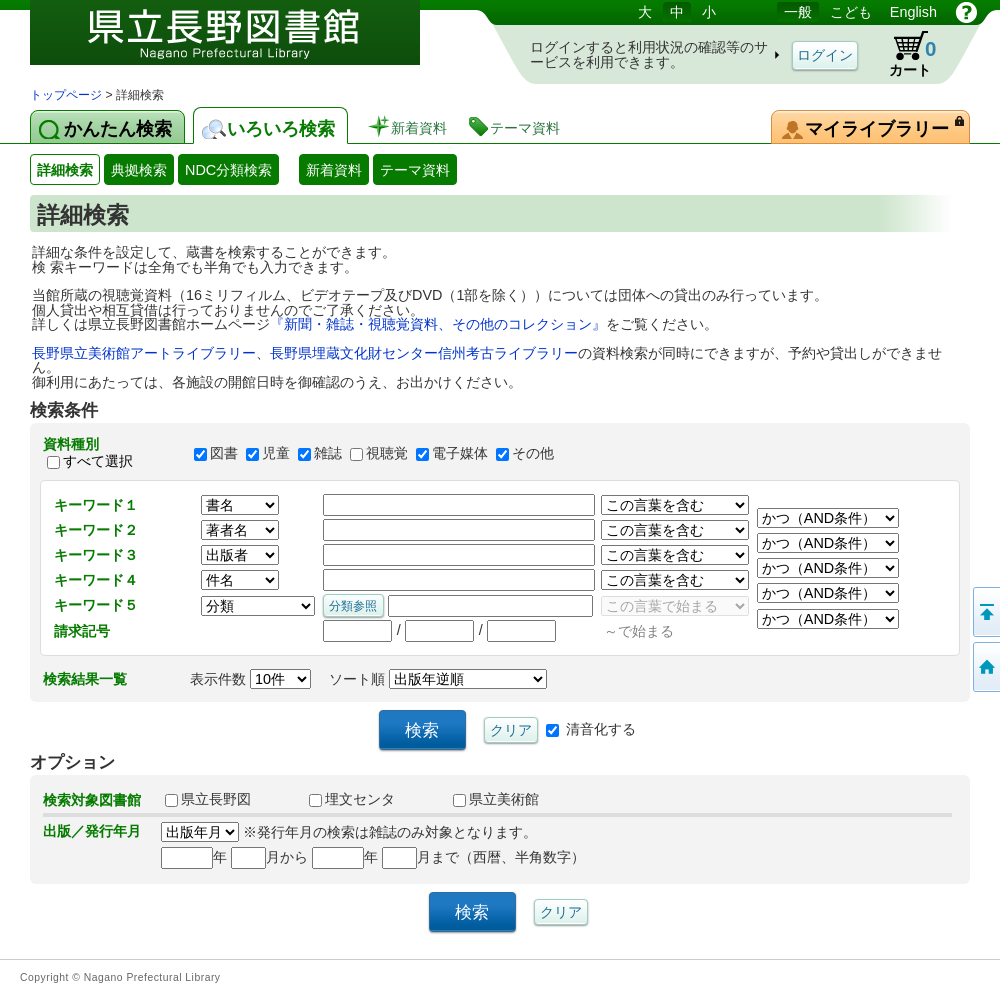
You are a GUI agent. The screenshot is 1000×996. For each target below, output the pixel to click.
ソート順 (438, 679)
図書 (224, 453)
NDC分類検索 (228, 170)
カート (903, 54)
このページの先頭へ (985, 612)
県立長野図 (208, 799)
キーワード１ (96, 505)
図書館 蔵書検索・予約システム (240, 42)
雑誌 (328, 453)
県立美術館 (496, 799)
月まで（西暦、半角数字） (483, 857)
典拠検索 (139, 170)
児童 (276, 453)
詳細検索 (65, 170)
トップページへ (985, 667)
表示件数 (250, 679)
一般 (798, 12)
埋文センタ (352, 799)
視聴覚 (387, 453)
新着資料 (334, 170)
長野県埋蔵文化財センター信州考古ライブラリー (424, 353)
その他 (533, 453)
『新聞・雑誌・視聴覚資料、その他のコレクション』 (438, 324)
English (913, 12)
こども (851, 12)
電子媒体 (460, 453)
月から (269, 857)
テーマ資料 (415, 170)
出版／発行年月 (92, 831)
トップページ (66, 95)
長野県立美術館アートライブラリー (144, 353)
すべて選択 (98, 462)
